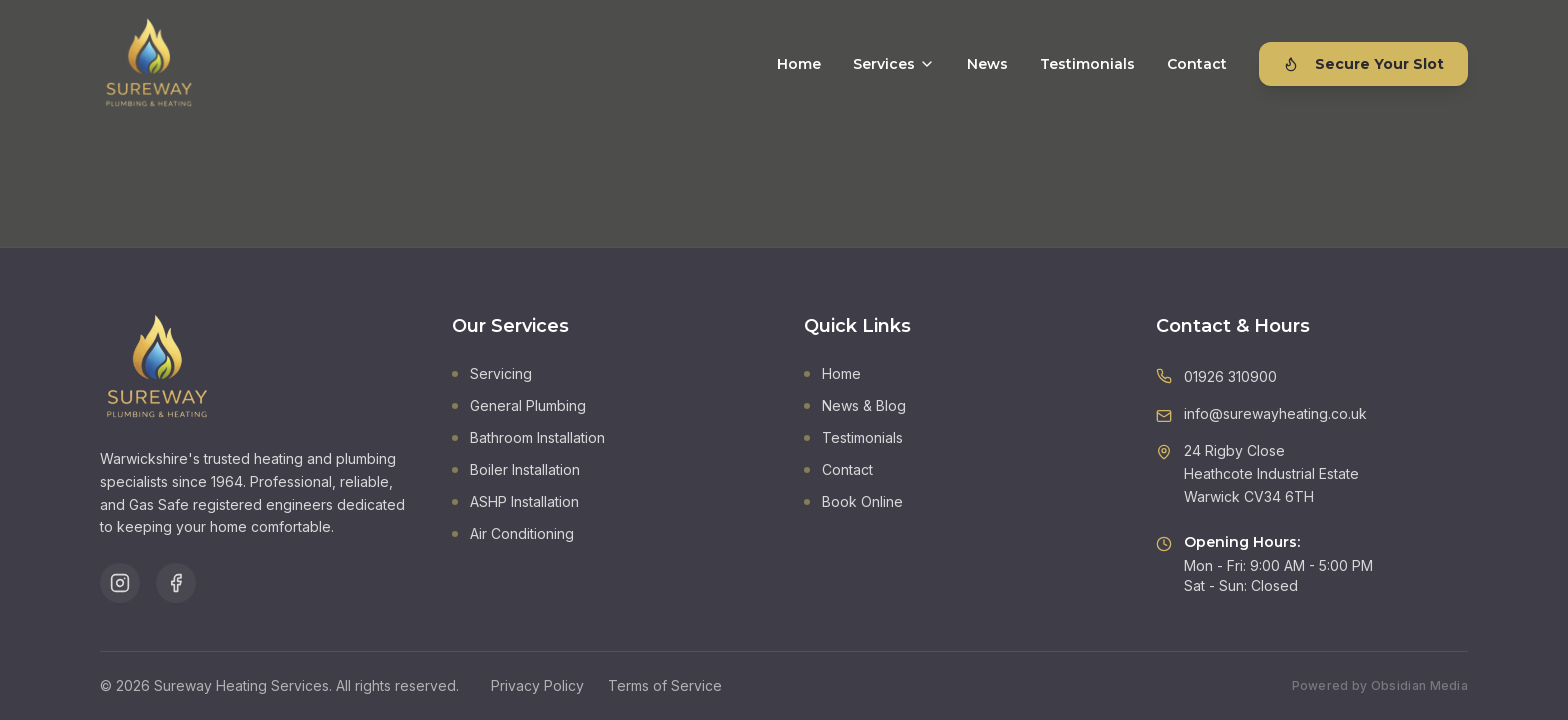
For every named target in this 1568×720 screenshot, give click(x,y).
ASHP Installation (515, 501)
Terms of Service (665, 685)
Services (894, 64)
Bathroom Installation (528, 437)
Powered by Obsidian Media (1380, 685)
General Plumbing (519, 405)
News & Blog (855, 405)
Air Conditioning (513, 533)
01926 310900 (1230, 376)
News (987, 64)
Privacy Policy (537, 685)
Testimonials (1087, 64)
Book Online (853, 501)
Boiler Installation (516, 469)
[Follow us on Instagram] (120, 583)
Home (799, 64)
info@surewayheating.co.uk (1275, 413)
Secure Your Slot (1363, 64)
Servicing (492, 373)
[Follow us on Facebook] (176, 583)
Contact (1197, 64)
